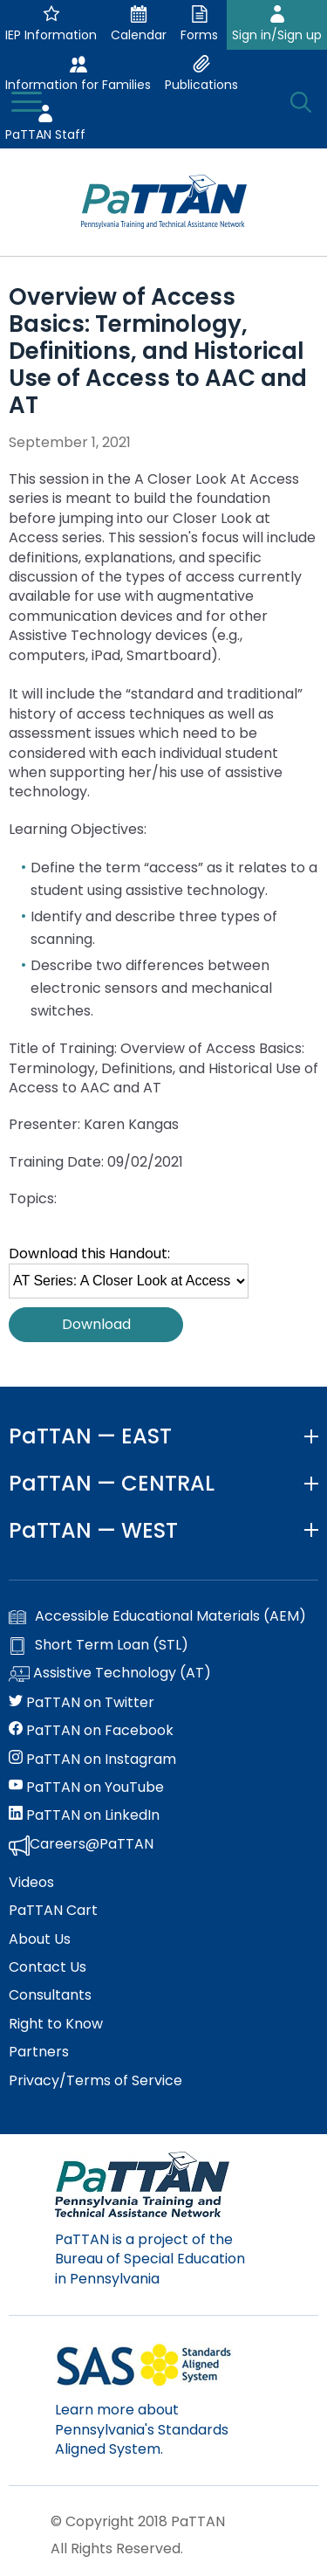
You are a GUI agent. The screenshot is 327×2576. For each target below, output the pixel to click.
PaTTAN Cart (53, 1910)
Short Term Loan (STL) (98, 1645)
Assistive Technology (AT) (110, 1673)
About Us (40, 1939)
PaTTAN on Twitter (81, 1702)
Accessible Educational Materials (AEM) (157, 1616)
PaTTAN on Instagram (92, 1759)
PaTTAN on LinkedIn (84, 1815)
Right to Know (56, 2024)
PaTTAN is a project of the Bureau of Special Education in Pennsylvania (150, 2259)
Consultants (50, 1995)
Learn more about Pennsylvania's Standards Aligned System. (141, 2429)
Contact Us (47, 1967)
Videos (31, 1882)
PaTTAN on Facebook (91, 1730)
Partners (39, 2052)
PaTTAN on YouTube (86, 1787)
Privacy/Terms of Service (95, 2080)
